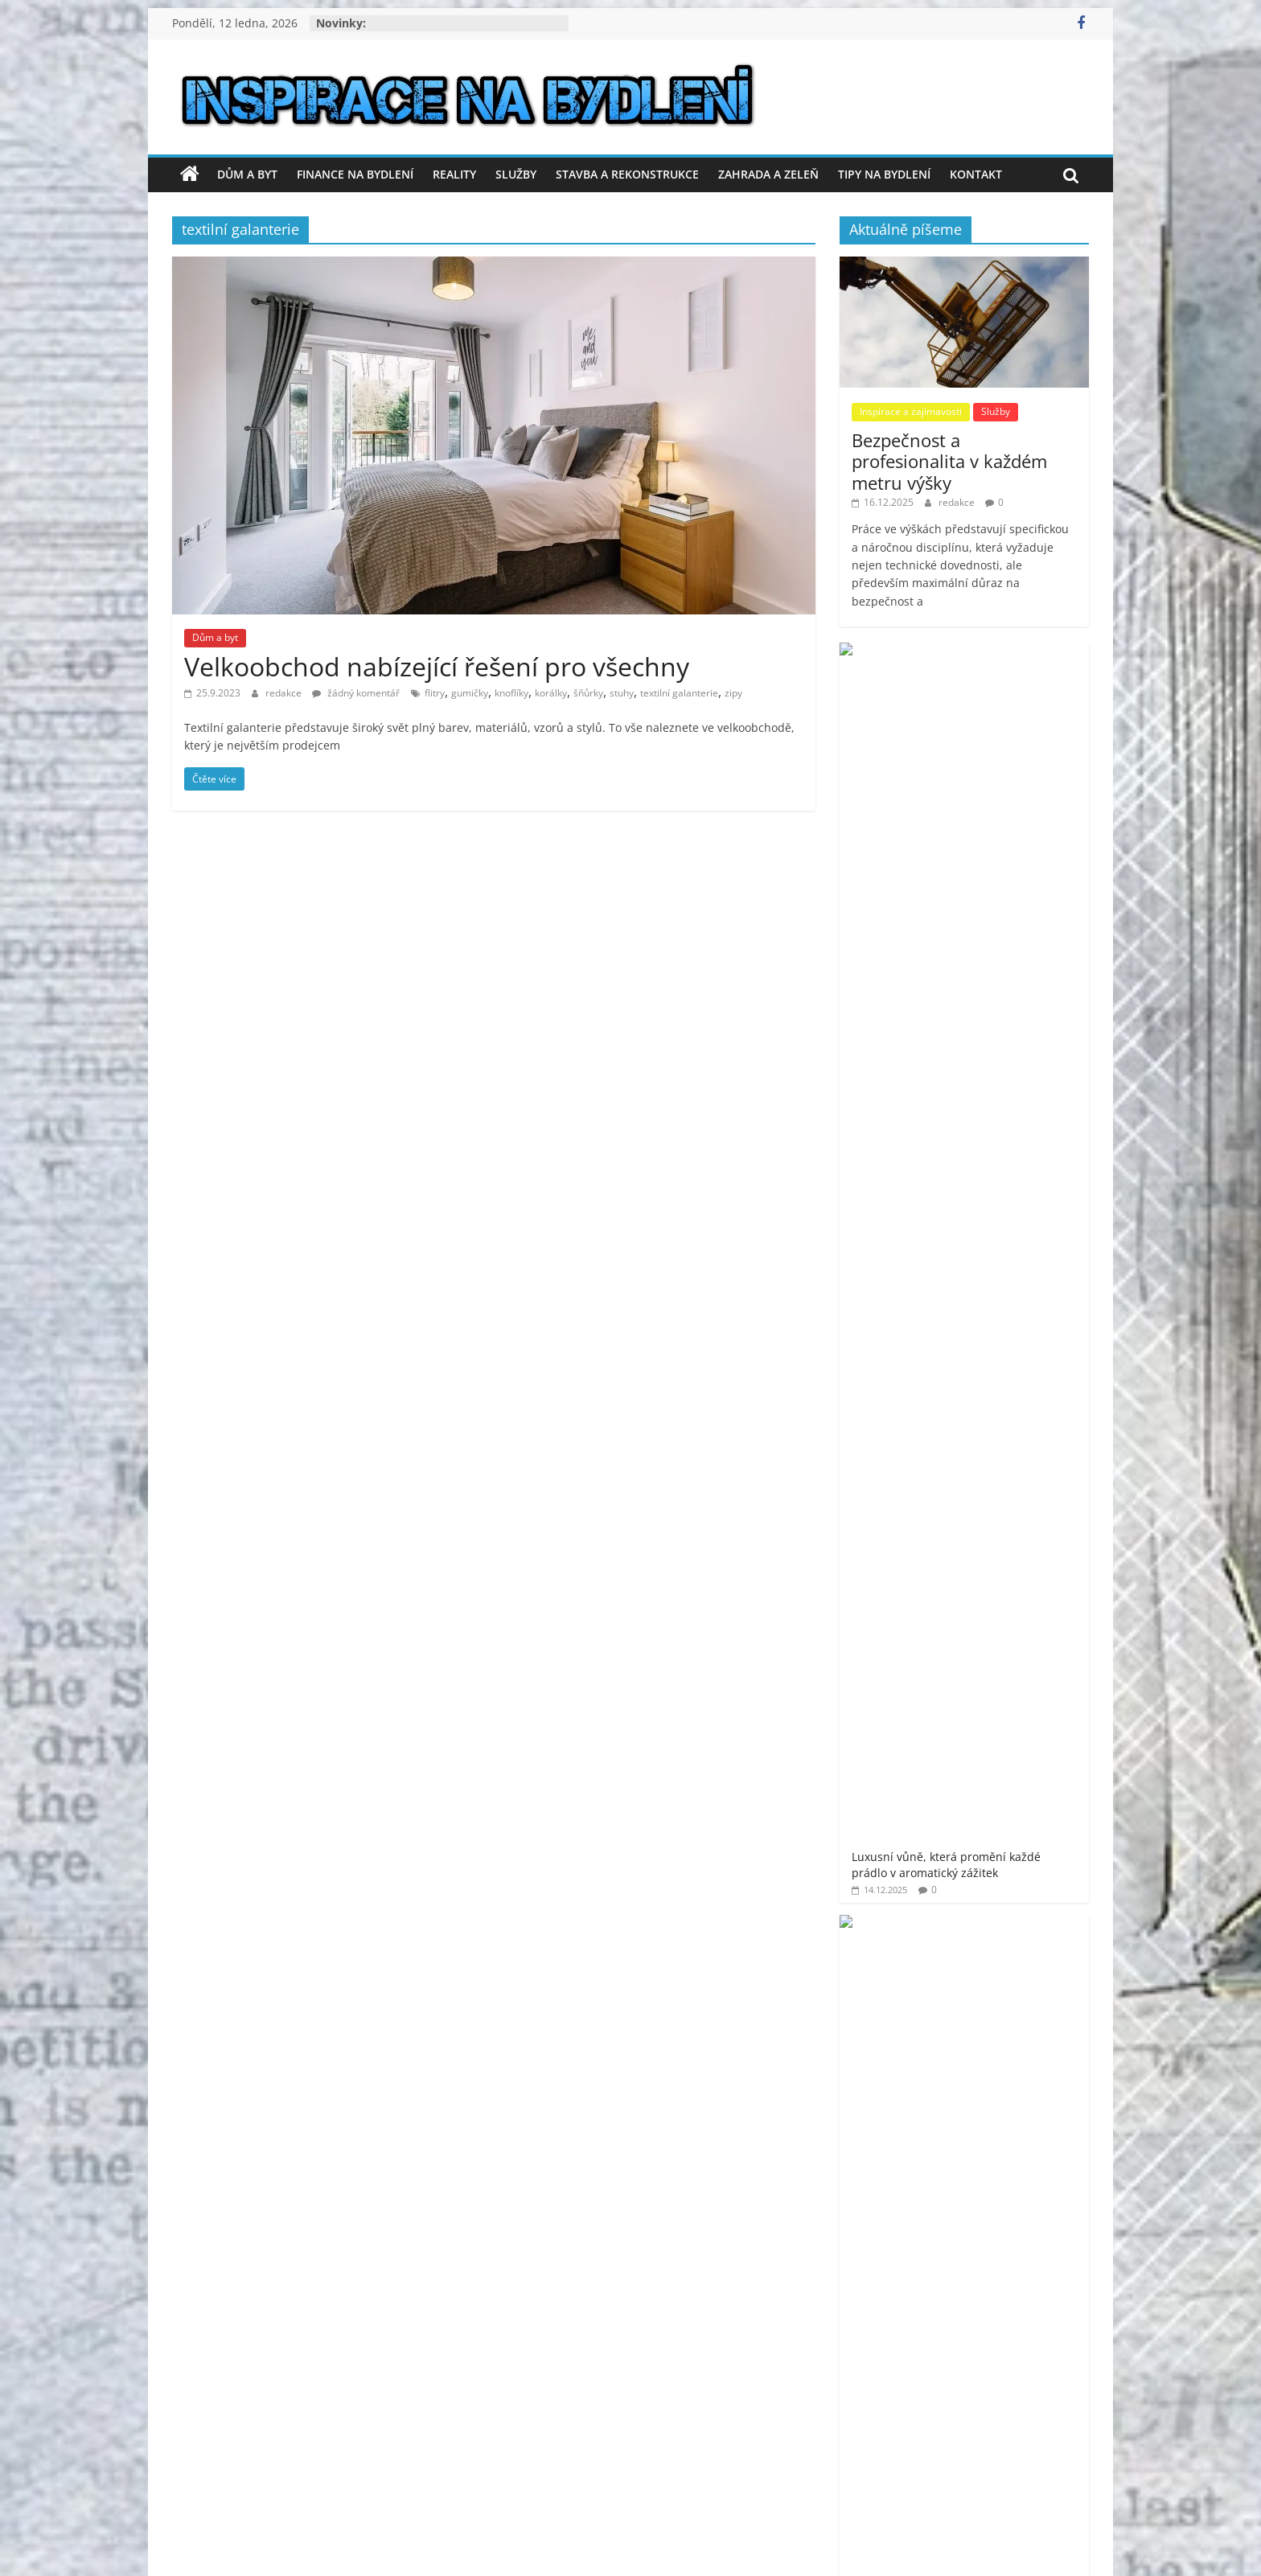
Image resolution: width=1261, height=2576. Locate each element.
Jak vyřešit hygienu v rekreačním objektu (1007, 1209)
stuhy (622, 693)
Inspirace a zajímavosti (911, 411)
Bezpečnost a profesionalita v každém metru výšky (949, 461)
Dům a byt (247, 174)
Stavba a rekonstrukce (627, 174)
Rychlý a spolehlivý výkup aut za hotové (1005, 1040)
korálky (551, 693)
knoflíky (511, 693)
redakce (284, 693)
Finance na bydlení (355, 174)
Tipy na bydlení (884, 174)
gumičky (469, 693)
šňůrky (588, 693)
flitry (435, 693)
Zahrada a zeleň (768, 174)
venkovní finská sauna (1014, 1780)
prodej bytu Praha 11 (989, 1660)
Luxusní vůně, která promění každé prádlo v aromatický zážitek (1011, 674)
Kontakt (976, 174)
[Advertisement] (964, 1398)
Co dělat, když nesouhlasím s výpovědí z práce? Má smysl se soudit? (1009, 771)
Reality (454, 174)
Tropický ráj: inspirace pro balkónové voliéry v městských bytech (1014, 958)
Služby (515, 174)
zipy (733, 693)
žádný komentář (356, 693)
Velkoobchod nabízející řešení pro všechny (436, 666)
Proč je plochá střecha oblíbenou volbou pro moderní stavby (1011, 868)
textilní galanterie (679, 693)
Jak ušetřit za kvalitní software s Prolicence (1009, 1124)
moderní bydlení (1035, 1594)
